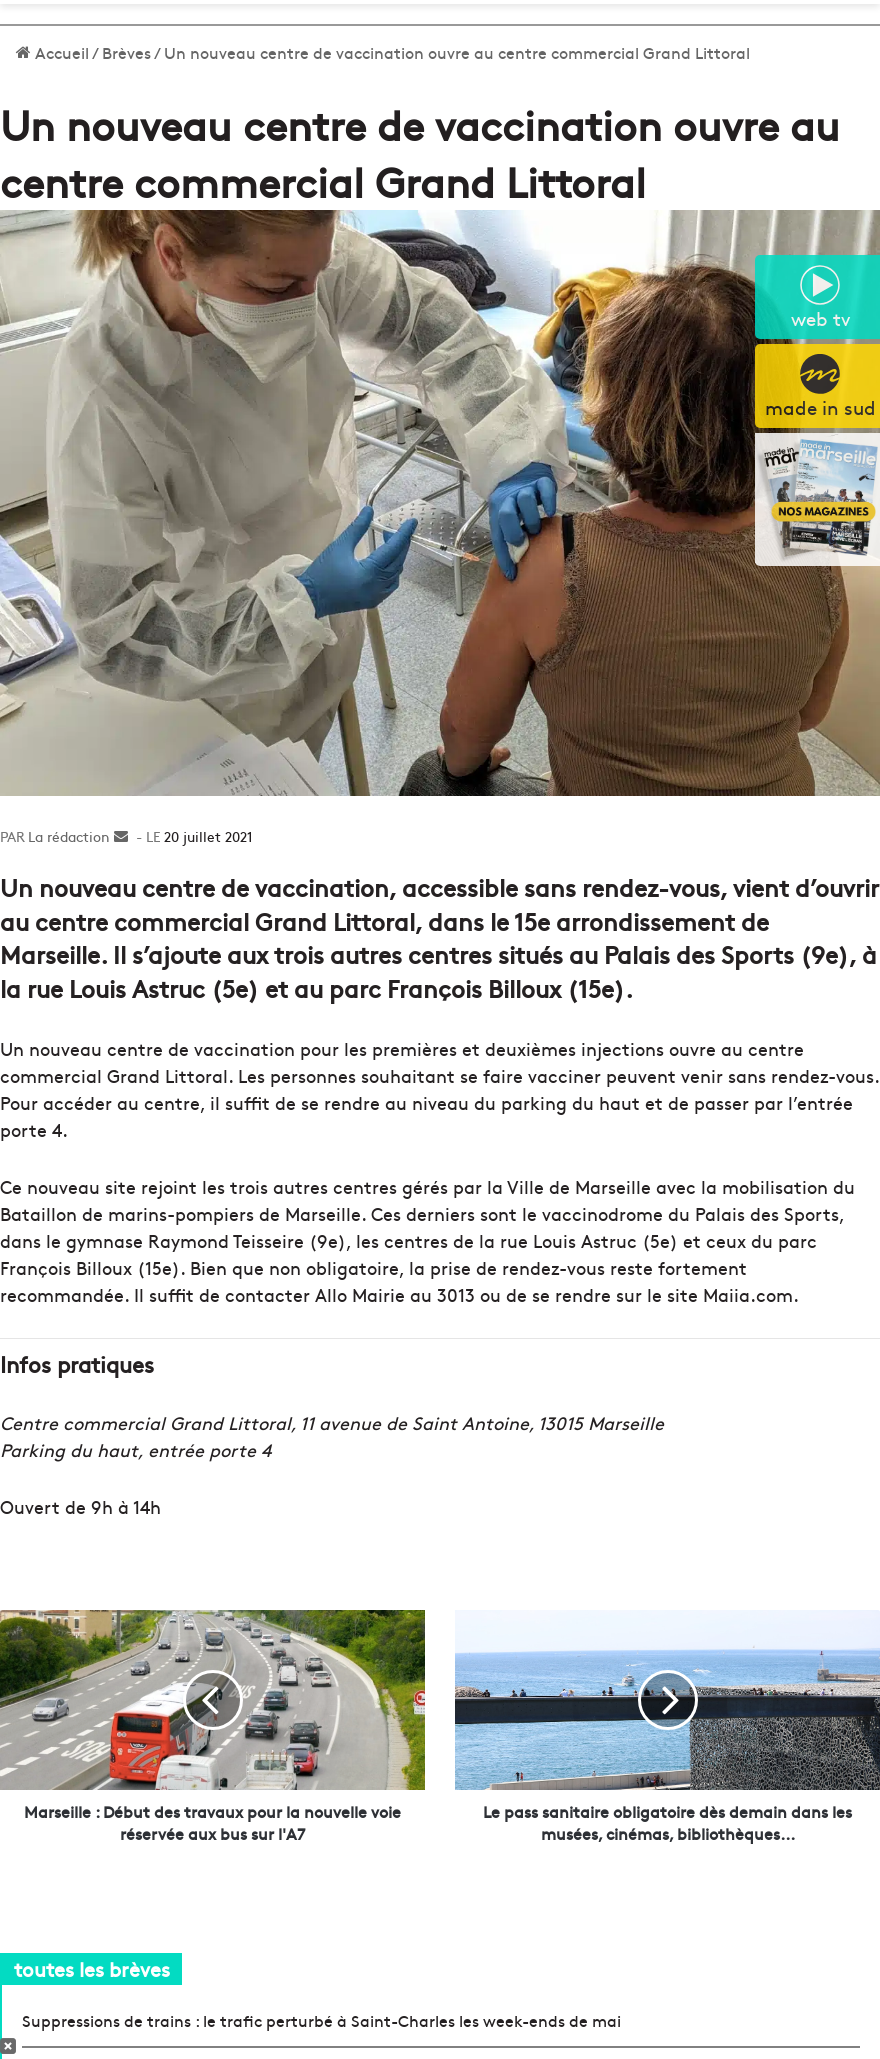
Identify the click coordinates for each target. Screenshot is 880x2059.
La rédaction (69, 836)
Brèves (126, 52)
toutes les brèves (92, 1968)
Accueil (52, 52)
